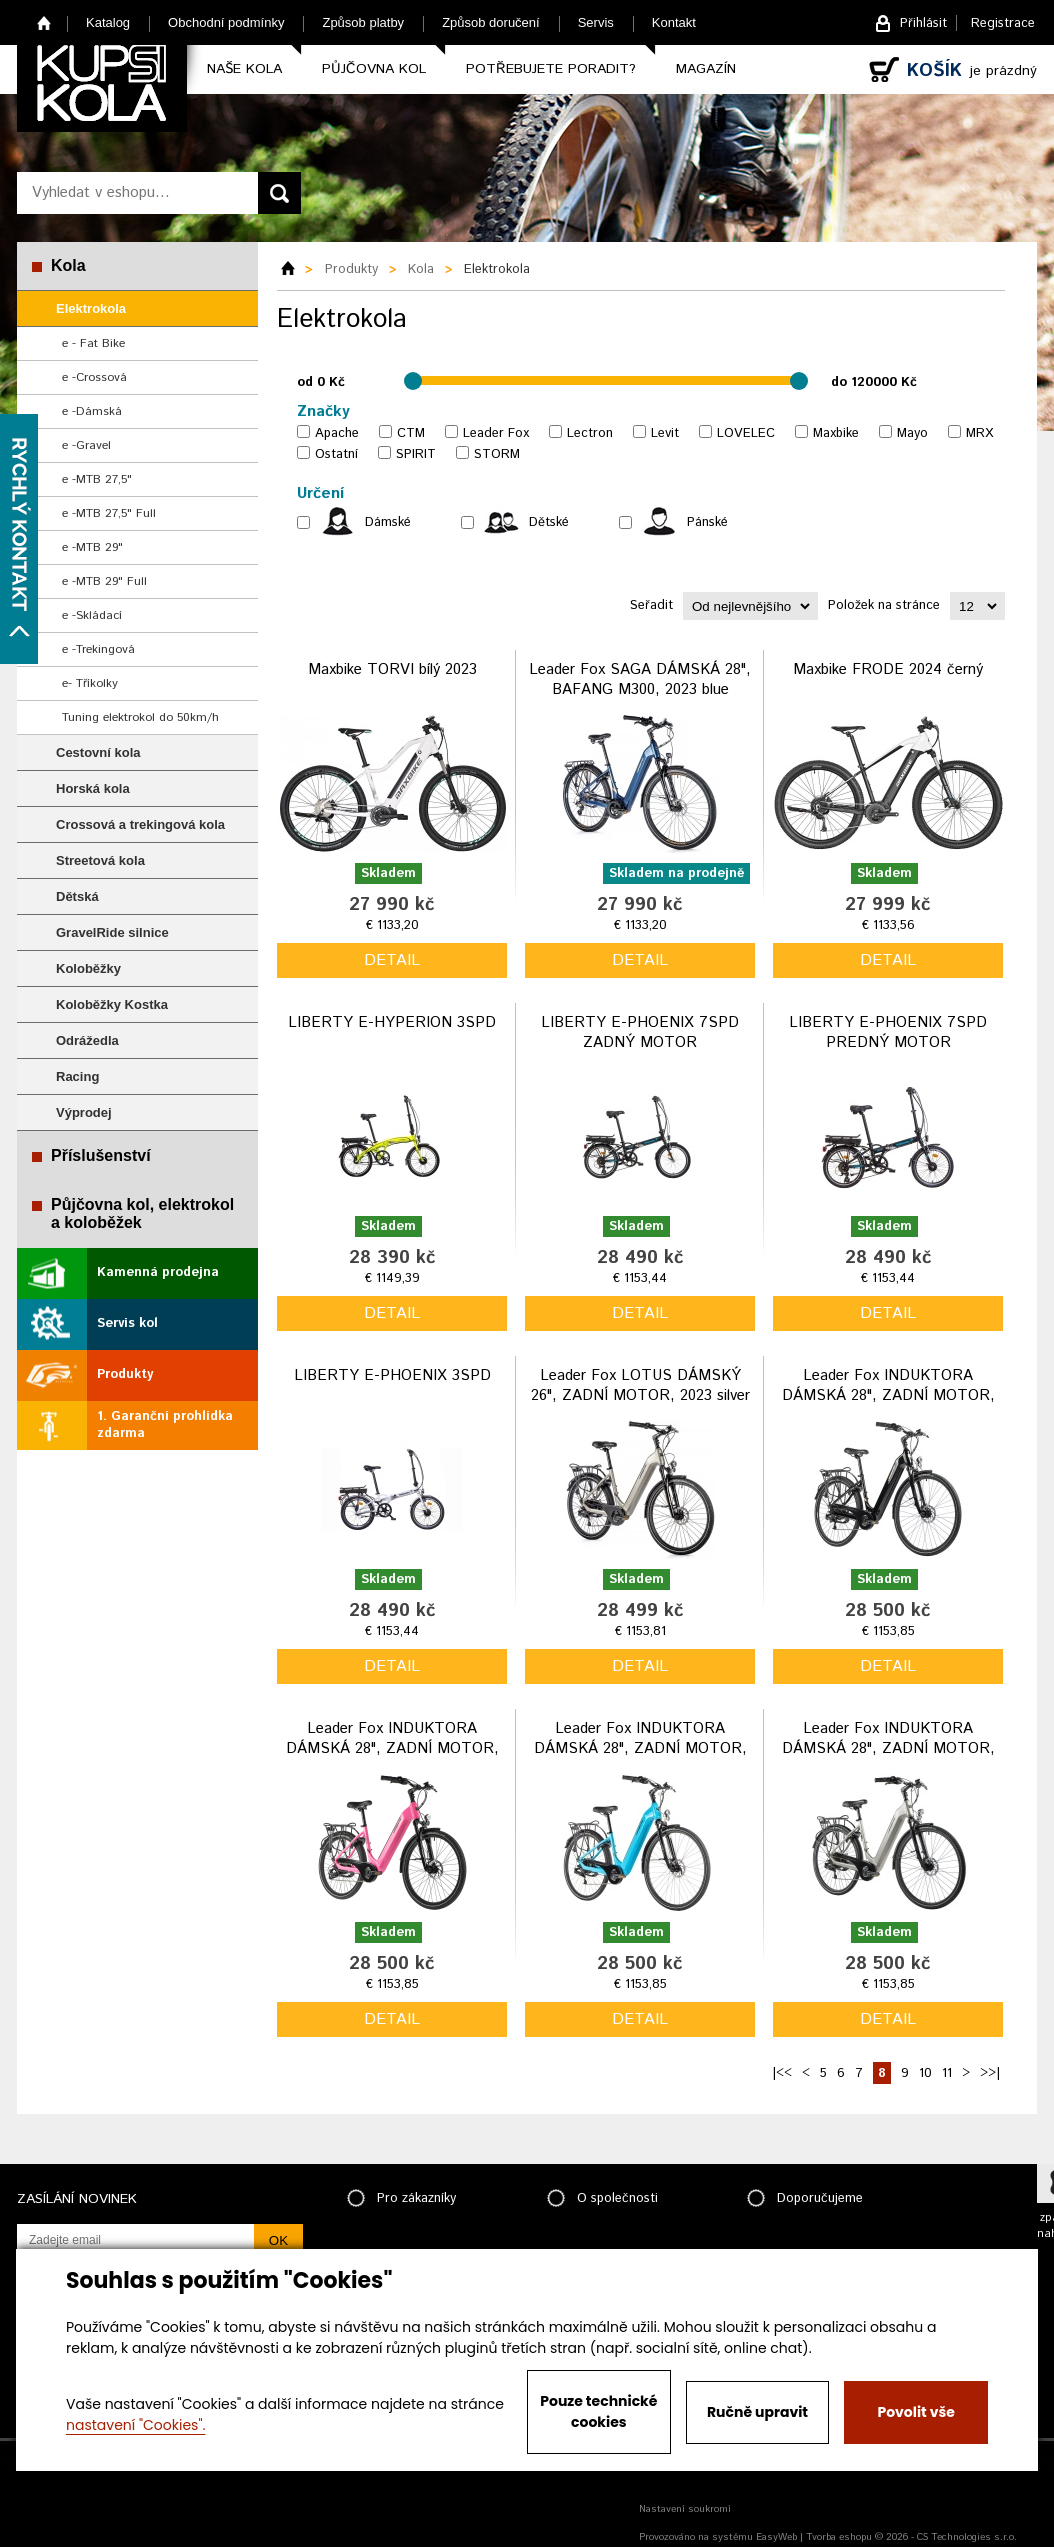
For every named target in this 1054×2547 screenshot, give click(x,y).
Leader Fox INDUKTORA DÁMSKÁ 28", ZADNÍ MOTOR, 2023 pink (392, 1748)
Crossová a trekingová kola (140, 824)
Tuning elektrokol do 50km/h (140, 717)
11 (947, 2073)
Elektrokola (91, 308)
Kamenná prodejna (158, 1272)
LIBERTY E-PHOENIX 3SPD (392, 1375)
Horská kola (93, 788)
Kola (68, 265)
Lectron (590, 433)
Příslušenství (101, 1155)
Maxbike (836, 433)
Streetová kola (100, 860)
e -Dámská (92, 411)
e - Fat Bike (93, 343)
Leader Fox (496, 433)
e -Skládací (92, 615)
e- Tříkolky (90, 683)
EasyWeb (776, 2537)
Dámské (388, 522)
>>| (990, 2073)
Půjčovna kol (374, 69)
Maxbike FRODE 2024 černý (888, 669)
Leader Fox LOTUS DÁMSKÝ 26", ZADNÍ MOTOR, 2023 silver (640, 1385)
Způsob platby (363, 22)
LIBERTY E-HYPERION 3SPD (392, 1022)
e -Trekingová (98, 649)
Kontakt (674, 22)
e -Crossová (94, 377)
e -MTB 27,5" (97, 479)
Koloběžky (88, 968)
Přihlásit (923, 23)
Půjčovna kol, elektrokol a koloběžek (142, 1213)
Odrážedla (87, 1040)
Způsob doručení (491, 22)
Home (44, 22)
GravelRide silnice (112, 932)
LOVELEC (746, 433)
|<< (782, 2073)
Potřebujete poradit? (551, 69)
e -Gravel (86, 445)
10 (925, 2073)
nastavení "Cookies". (135, 2425)
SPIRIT (416, 454)
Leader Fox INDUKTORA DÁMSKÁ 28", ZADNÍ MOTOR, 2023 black (888, 1395)
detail (392, 960)
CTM (411, 433)
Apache (337, 433)
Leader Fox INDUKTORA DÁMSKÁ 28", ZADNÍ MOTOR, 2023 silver (888, 1748)
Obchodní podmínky (226, 22)
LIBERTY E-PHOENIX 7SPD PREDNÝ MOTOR (888, 1032)
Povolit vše (915, 2412)
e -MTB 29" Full (104, 581)
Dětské (549, 522)
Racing (77, 1076)
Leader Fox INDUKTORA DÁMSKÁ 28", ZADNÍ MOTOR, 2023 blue (640, 1748)
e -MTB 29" (92, 547)
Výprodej (84, 1112)
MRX (979, 433)
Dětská (77, 896)
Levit (665, 433)
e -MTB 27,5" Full (109, 513)
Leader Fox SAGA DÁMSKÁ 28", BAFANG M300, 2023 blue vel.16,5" (640, 689)
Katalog (108, 22)
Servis (596, 22)
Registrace (1003, 23)
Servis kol (127, 1323)
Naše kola (244, 69)
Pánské (707, 522)
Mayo (912, 433)
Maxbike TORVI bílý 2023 (392, 669)
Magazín (706, 69)
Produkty (125, 1374)
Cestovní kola (98, 752)
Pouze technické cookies (598, 2411)
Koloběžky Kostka (112, 1004)
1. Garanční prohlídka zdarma (165, 1425)
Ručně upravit (757, 2412)
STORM (497, 454)
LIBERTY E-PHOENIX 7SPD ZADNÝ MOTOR (640, 1032)
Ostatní (336, 454)
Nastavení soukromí (685, 2509)
